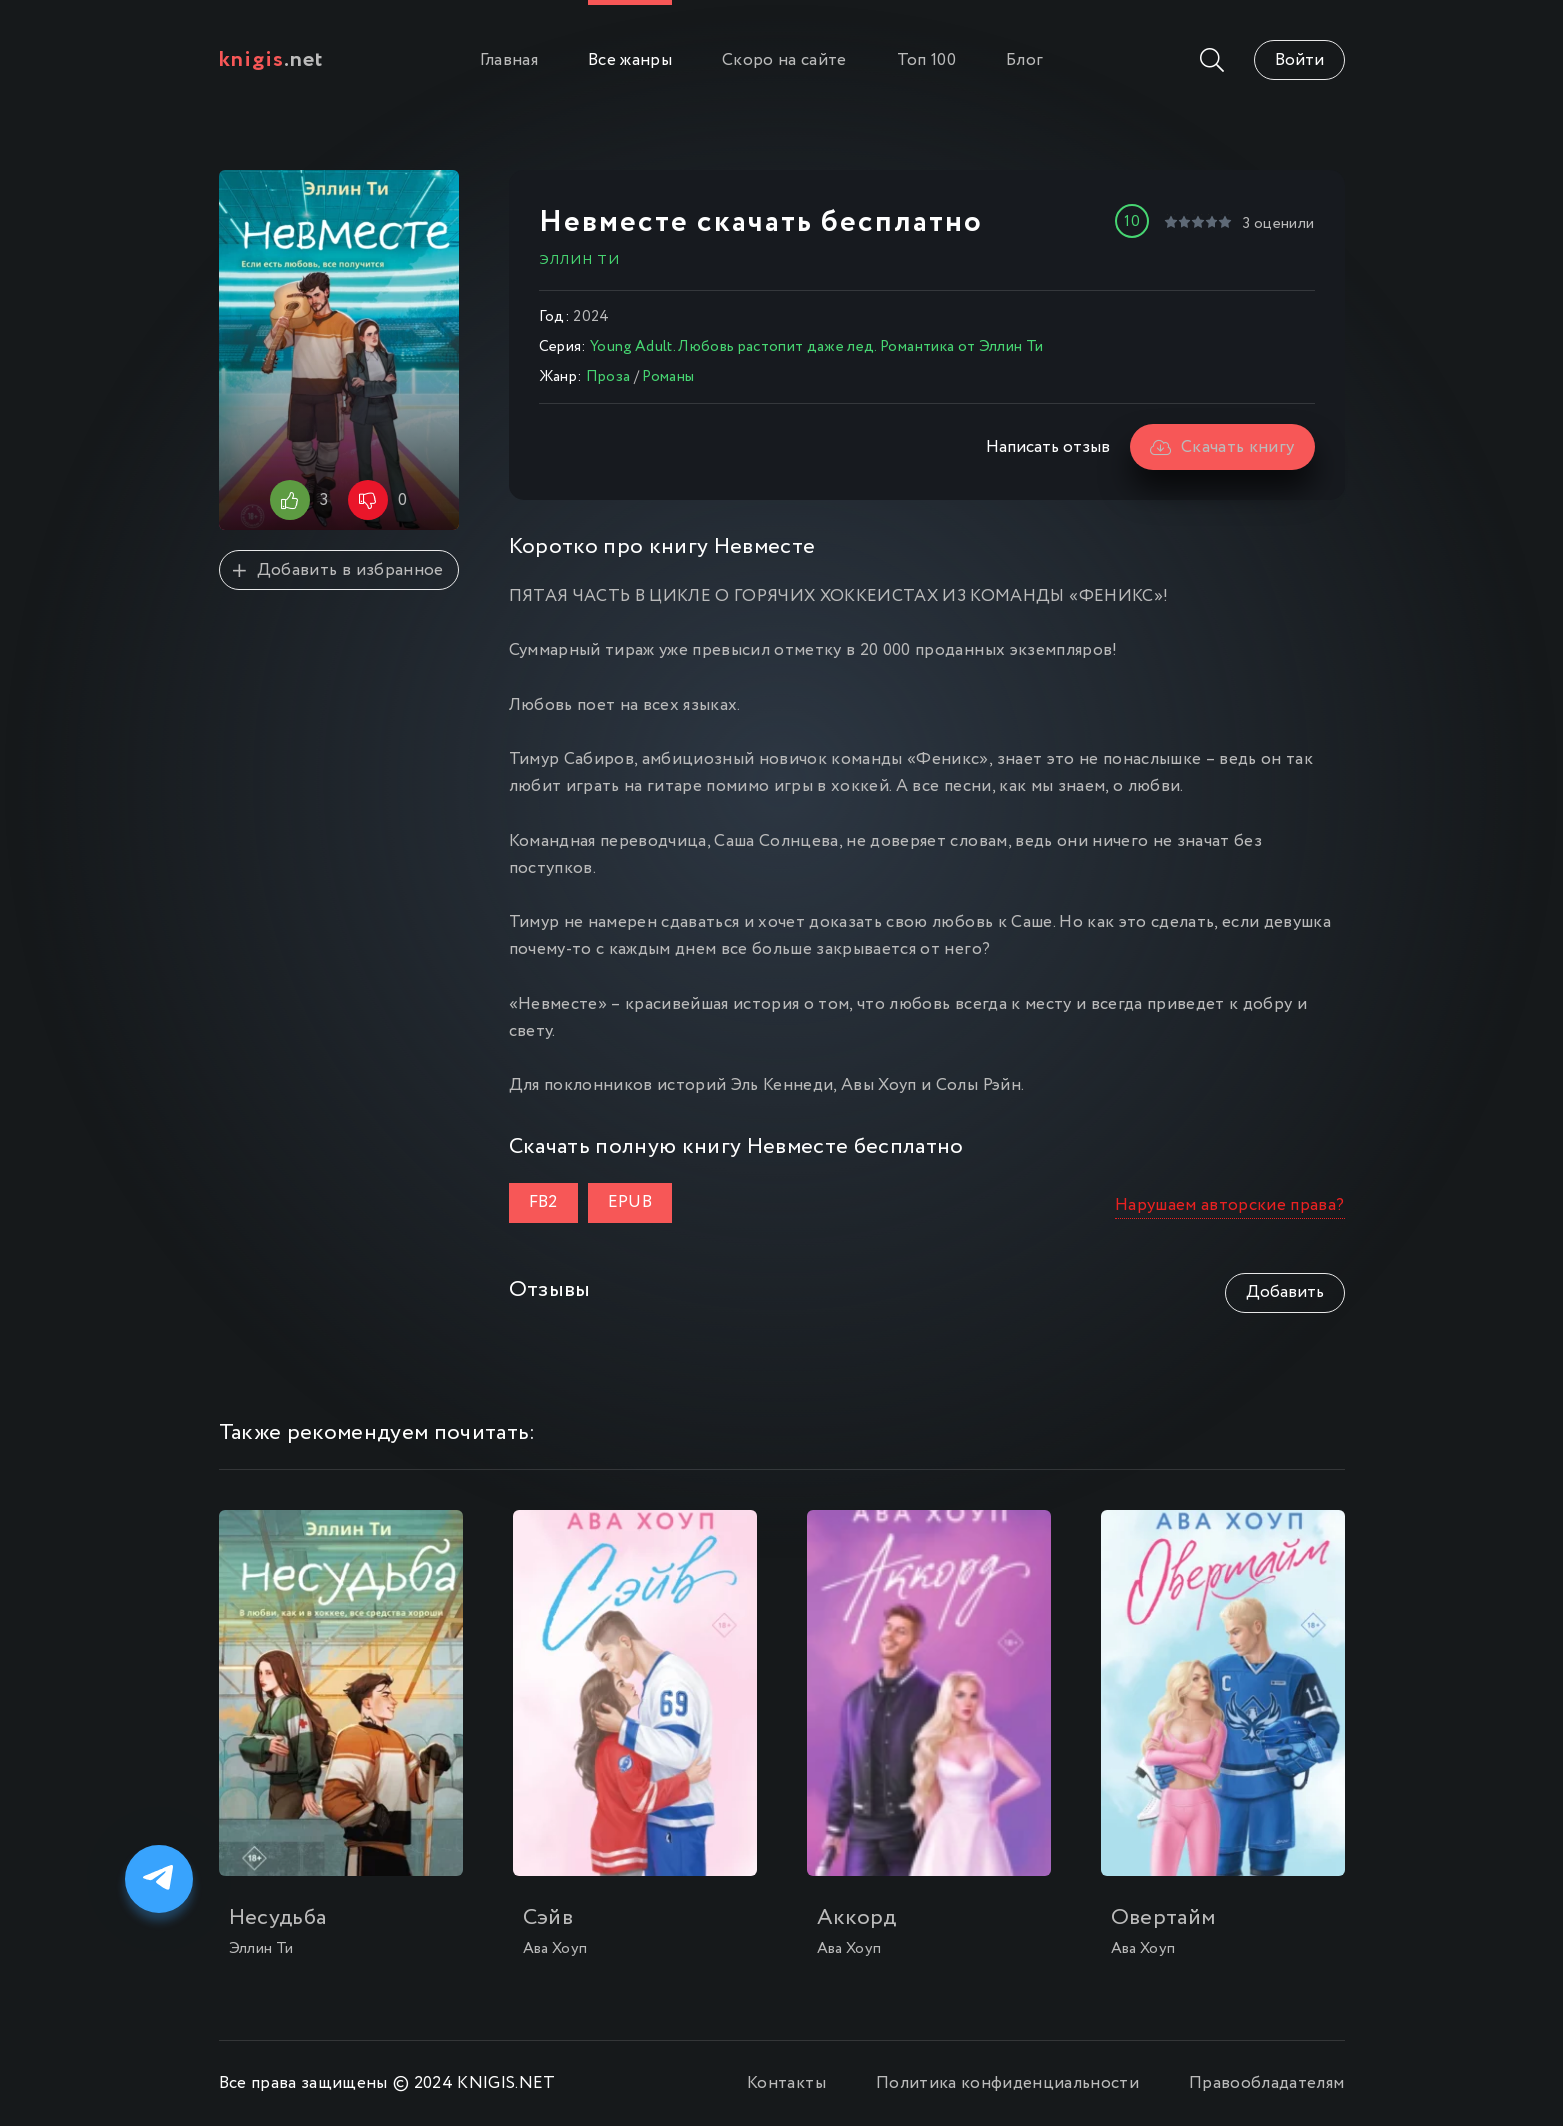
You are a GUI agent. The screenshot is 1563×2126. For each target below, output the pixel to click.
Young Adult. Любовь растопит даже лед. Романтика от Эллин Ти (816, 347)
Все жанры (630, 60)
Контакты (786, 2083)
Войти (1299, 60)
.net (271, 60)
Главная (509, 60)
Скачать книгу (1222, 447)
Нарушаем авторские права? (1230, 1205)
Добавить (1285, 1292)
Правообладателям (1266, 2083)
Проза (608, 377)
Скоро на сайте (784, 60)
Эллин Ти (579, 260)
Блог (1024, 60)
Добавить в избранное (338, 570)
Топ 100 (926, 60)
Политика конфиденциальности (1007, 2083)
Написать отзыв (1048, 447)
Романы (668, 377)
